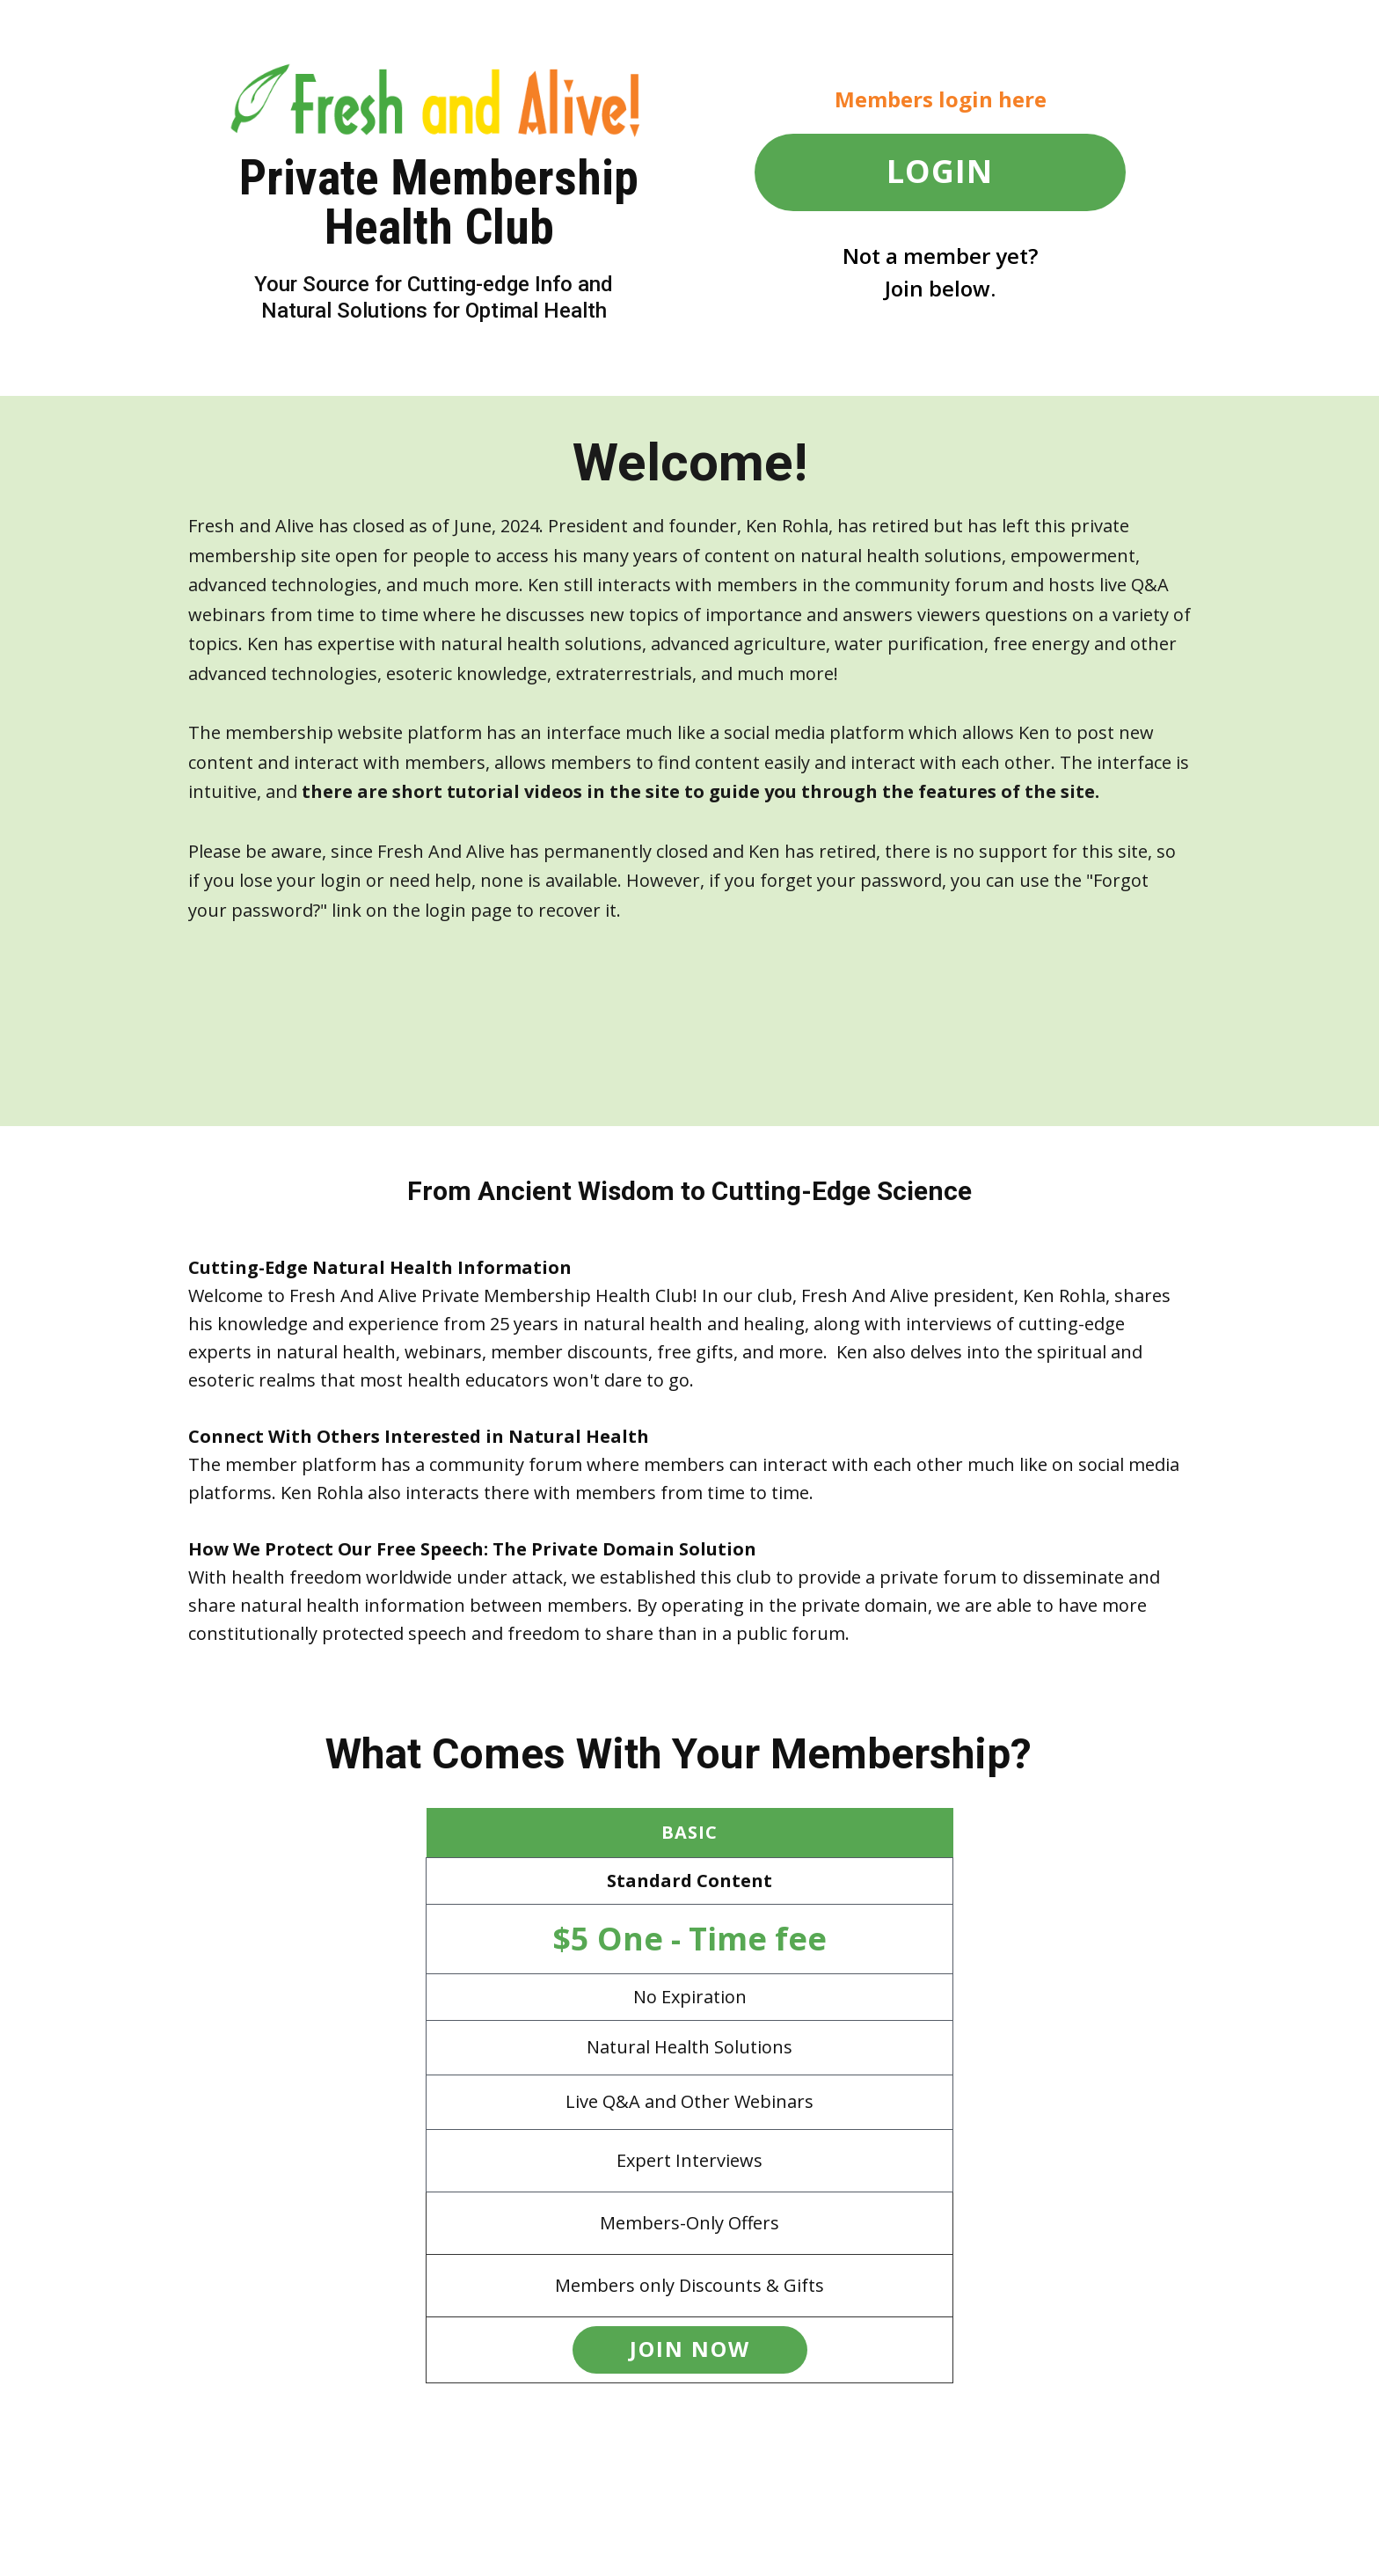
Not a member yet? (940, 255)
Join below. (940, 288)
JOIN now (690, 2348)
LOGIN (939, 171)
